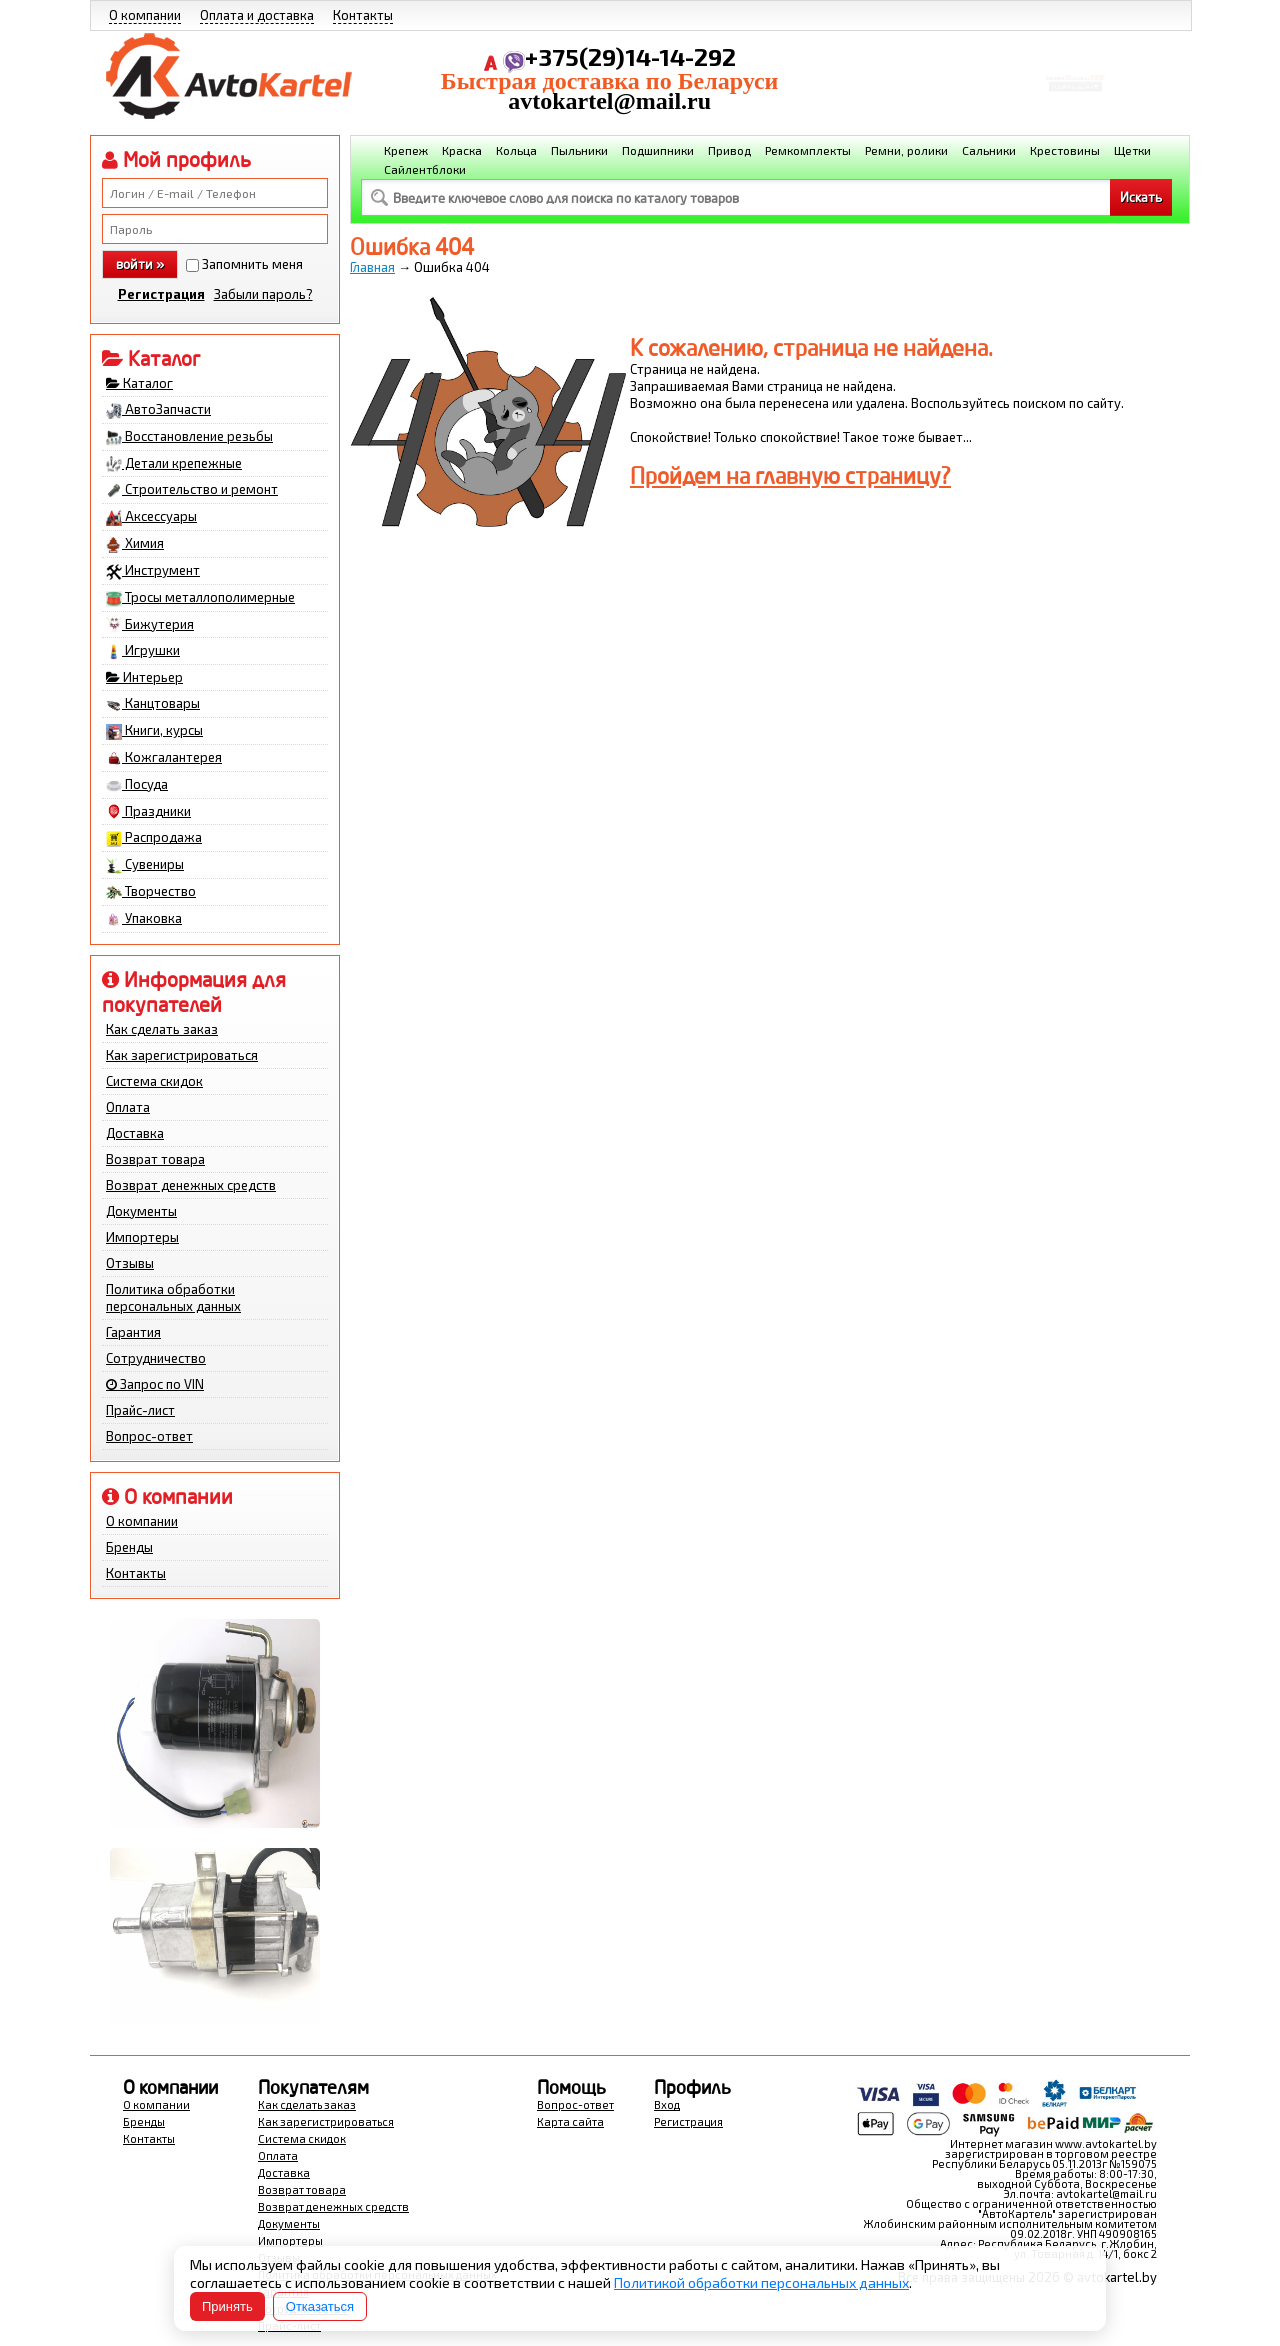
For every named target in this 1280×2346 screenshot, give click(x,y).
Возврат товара (155, 1159)
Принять (227, 2306)
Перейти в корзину (1075, 93)
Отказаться (320, 2306)
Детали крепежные (174, 464)
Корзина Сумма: (1075, 66)
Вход (667, 2104)
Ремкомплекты (808, 150)
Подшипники (658, 150)
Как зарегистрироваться (182, 1055)
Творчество (151, 892)
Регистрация (161, 294)
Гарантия (133, 1332)
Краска (462, 150)
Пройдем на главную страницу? (790, 475)
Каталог (139, 383)
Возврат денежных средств (191, 1185)
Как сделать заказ (162, 1029)
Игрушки (143, 651)
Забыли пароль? (263, 294)
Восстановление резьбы (189, 437)
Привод (729, 150)
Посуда (137, 785)
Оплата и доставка (257, 15)
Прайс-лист (140, 1410)
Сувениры (145, 865)
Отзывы (130, 1263)
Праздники (148, 812)
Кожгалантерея (164, 758)
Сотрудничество (156, 1358)
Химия (135, 544)
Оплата (128, 1107)
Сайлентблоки (425, 169)
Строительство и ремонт (192, 490)
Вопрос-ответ (149, 1436)
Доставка (135, 1133)
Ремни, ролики (906, 150)
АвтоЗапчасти (158, 410)
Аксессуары (151, 517)
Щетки (1132, 150)
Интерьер (144, 677)
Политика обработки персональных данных (173, 1297)
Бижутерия (150, 625)
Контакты (363, 15)
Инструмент (153, 571)
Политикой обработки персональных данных (761, 2282)
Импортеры (142, 1237)
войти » (140, 264)
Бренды (129, 1547)
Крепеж (406, 150)
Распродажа (154, 838)
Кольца (516, 150)
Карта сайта (570, 2121)
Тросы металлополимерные (200, 598)
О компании (145, 15)
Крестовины (1065, 150)
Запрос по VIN (155, 1384)
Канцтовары (153, 704)
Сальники (989, 150)
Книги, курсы (154, 731)
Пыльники (579, 150)
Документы (141, 1211)
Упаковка (144, 919)
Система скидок (154, 1081)
